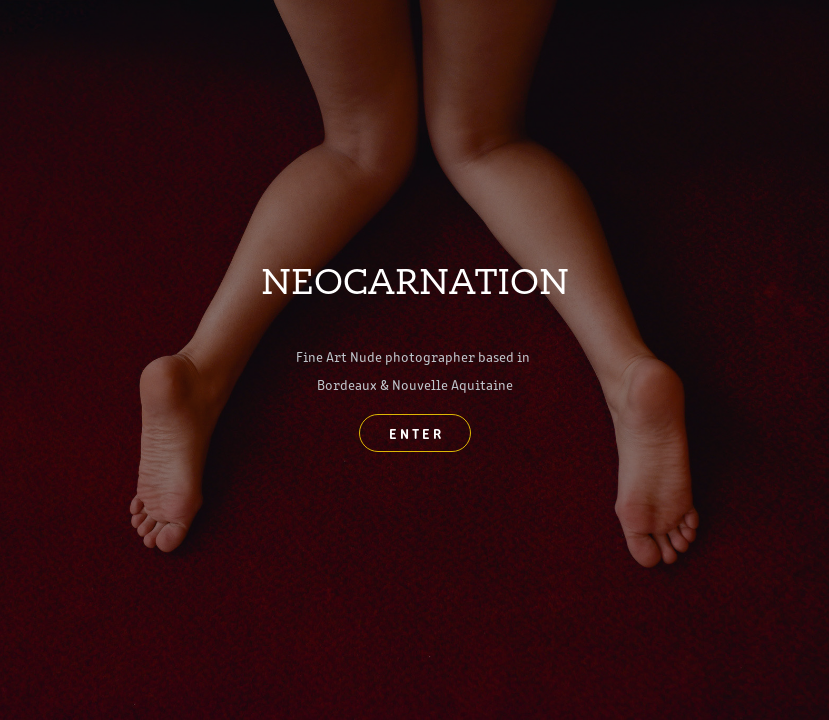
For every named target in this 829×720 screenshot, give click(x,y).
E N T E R (415, 433)
